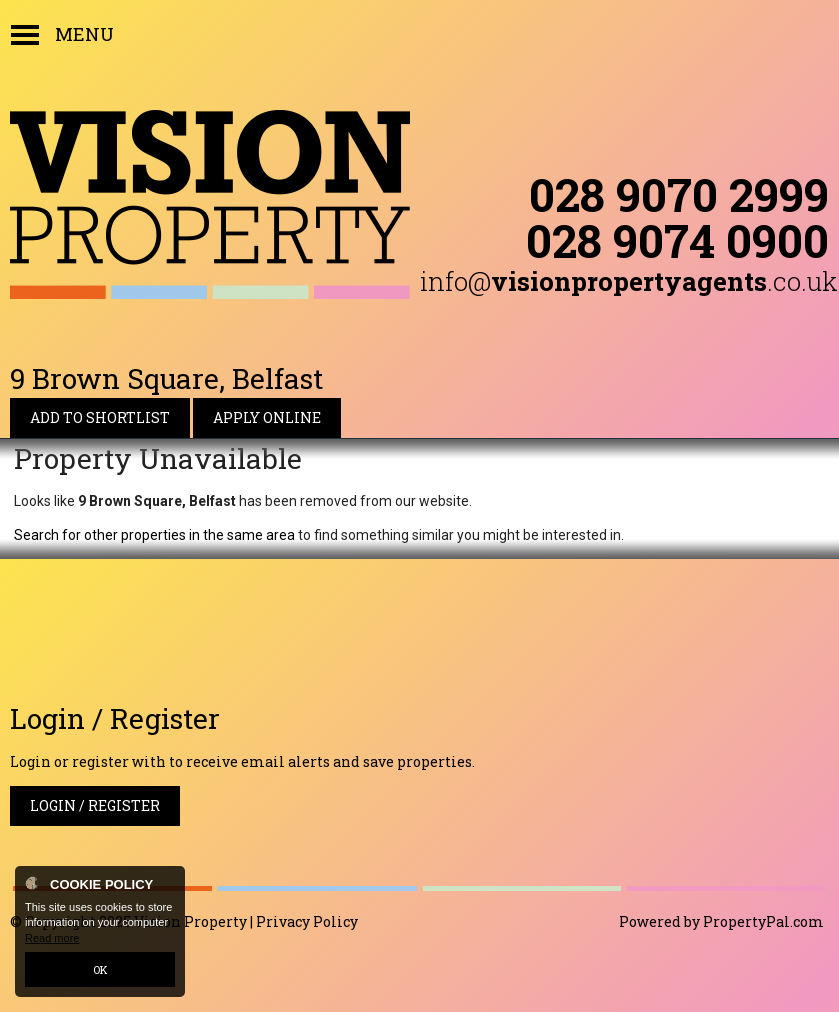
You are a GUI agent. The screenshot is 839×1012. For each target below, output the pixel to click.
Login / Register (95, 805)
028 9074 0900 (677, 240)
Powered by (721, 921)
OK (100, 969)
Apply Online (267, 417)
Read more (52, 938)
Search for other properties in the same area (154, 535)
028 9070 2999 (679, 194)
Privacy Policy (307, 921)
